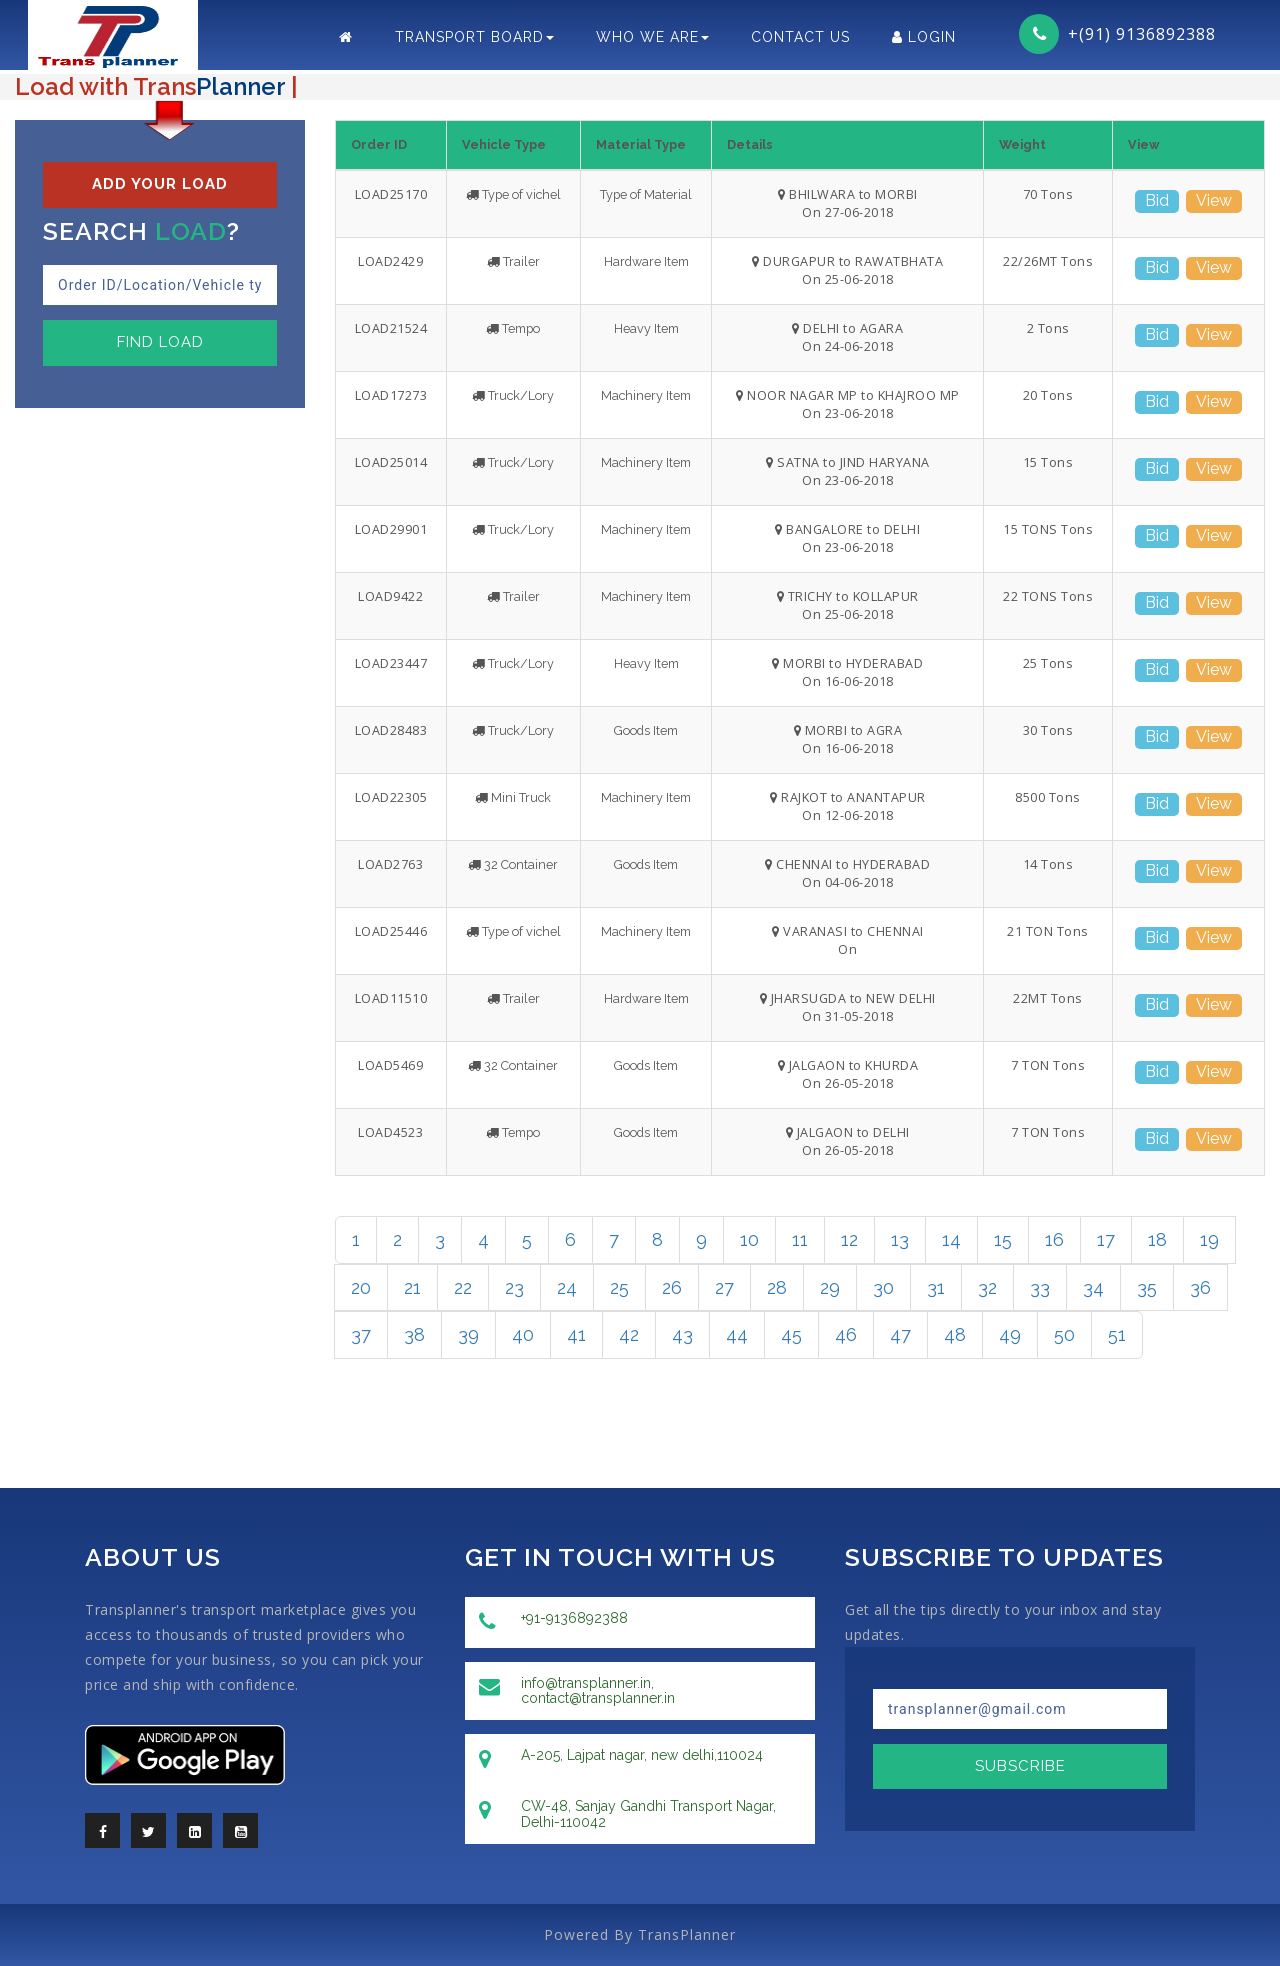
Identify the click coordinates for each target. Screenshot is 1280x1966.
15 (1003, 1239)
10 (749, 1239)
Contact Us (800, 37)
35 (1147, 1287)
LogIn (924, 37)
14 (951, 1239)
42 (629, 1334)
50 (1064, 1334)
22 (463, 1287)
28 (777, 1287)
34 (1093, 1287)
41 (576, 1334)
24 (567, 1287)
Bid (1157, 200)
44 (737, 1334)
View (1214, 200)
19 (1209, 1239)
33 (1040, 1287)
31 (936, 1287)
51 (1117, 1334)
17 (1106, 1239)
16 (1054, 1239)
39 (468, 1334)
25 (619, 1287)
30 (883, 1287)
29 (830, 1287)
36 (1200, 1287)
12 (849, 1239)
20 (361, 1287)
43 (682, 1334)
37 (361, 1334)
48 (955, 1334)
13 (900, 1239)
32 (987, 1287)
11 (800, 1239)
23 (514, 1287)
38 (414, 1334)
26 (672, 1287)
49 (1010, 1334)
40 (523, 1334)
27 (724, 1287)
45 (791, 1334)
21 (412, 1287)
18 (1157, 1239)
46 (846, 1334)
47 (900, 1334)
